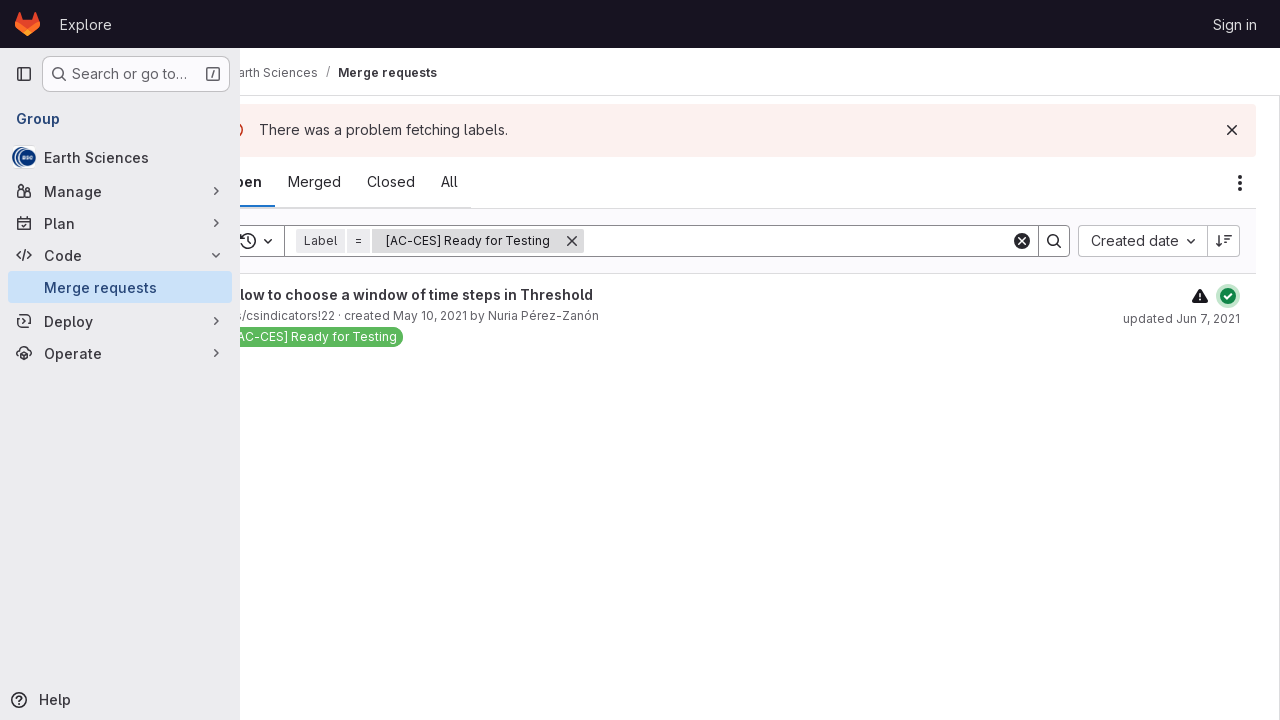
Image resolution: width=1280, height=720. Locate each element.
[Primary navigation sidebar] (24, 74)
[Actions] (1240, 183)
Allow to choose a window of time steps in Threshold (463, 294)
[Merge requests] (120, 287)
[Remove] (625, 241)
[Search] (824, 241)
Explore (86, 24)
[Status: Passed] (1228, 296)
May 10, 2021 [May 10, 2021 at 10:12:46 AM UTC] (483, 315)
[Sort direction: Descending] (1224, 241)
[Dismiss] (1232, 130)
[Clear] (1022, 241)
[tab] (296, 182)
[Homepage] (27, 24)
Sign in (1235, 24)
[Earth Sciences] (120, 157)
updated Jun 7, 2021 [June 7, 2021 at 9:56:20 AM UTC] (1181, 318)
